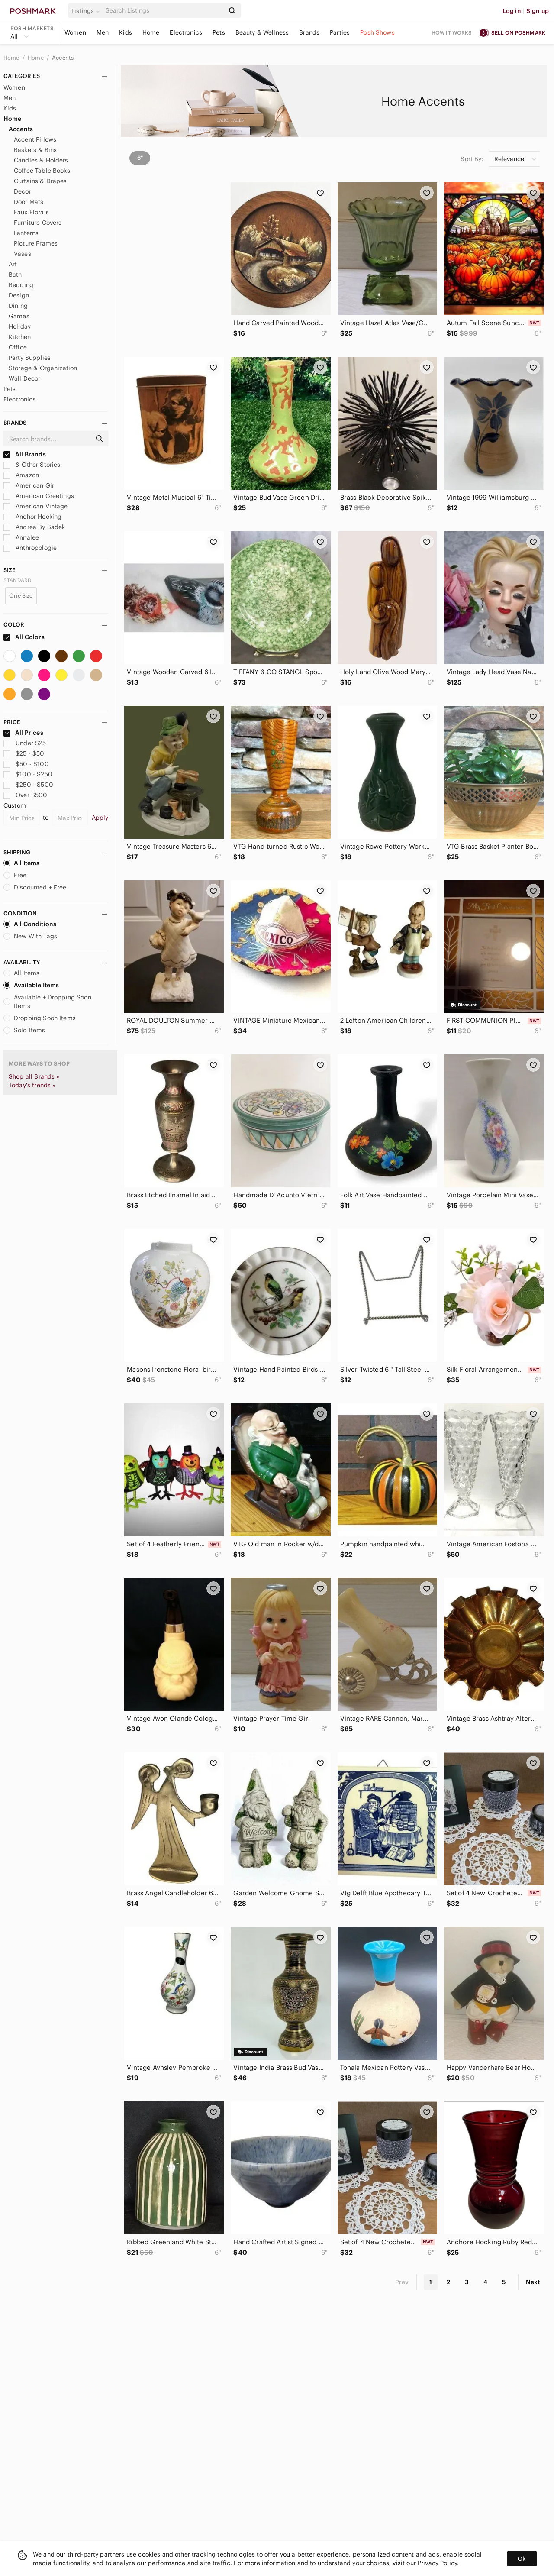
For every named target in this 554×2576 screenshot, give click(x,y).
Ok (522, 2559)
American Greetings (38, 496)
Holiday (20, 326)
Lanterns (26, 233)
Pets (219, 32)
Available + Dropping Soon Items (47, 1001)
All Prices (23, 733)
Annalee (21, 537)
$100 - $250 (27, 774)
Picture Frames (36, 243)
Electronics (186, 32)
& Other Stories (31, 465)
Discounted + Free (35, 887)
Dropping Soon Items (39, 1018)
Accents (63, 57)
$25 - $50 (24, 753)
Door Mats (28, 202)
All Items (21, 863)
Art (13, 264)
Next (533, 2282)
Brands (309, 32)
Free (15, 875)
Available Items (31, 985)
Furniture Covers (37, 222)
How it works (452, 32)
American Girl (29, 485)
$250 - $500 (28, 785)
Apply (100, 817)
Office (18, 347)
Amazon (21, 475)
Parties (340, 32)
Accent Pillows (35, 139)
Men (103, 32)
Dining (18, 306)
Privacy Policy (437, 2563)
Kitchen (20, 337)
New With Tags (30, 936)
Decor (22, 191)
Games (19, 316)
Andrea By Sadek (34, 527)
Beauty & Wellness (262, 32)
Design (19, 295)
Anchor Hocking (32, 516)
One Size (20, 595)
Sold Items (24, 1030)
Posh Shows (377, 32)
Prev (402, 2282)
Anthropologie (30, 548)
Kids (125, 32)
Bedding (21, 285)
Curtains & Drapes (40, 181)
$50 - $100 (26, 764)
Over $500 (25, 795)
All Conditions (29, 924)
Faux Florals (31, 212)
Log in (511, 11)
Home (151, 32)
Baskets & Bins (35, 150)
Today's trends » (32, 1085)
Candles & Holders (41, 160)
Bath (15, 274)
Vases (22, 254)
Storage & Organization (43, 368)
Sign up (537, 11)
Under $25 (24, 743)
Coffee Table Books (42, 171)
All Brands (24, 454)
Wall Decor (25, 378)
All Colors (24, 637)
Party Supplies (30, 358)
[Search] (164, 10)
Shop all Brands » (34, 1076)
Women (75, 32)
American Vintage (35, 506)
